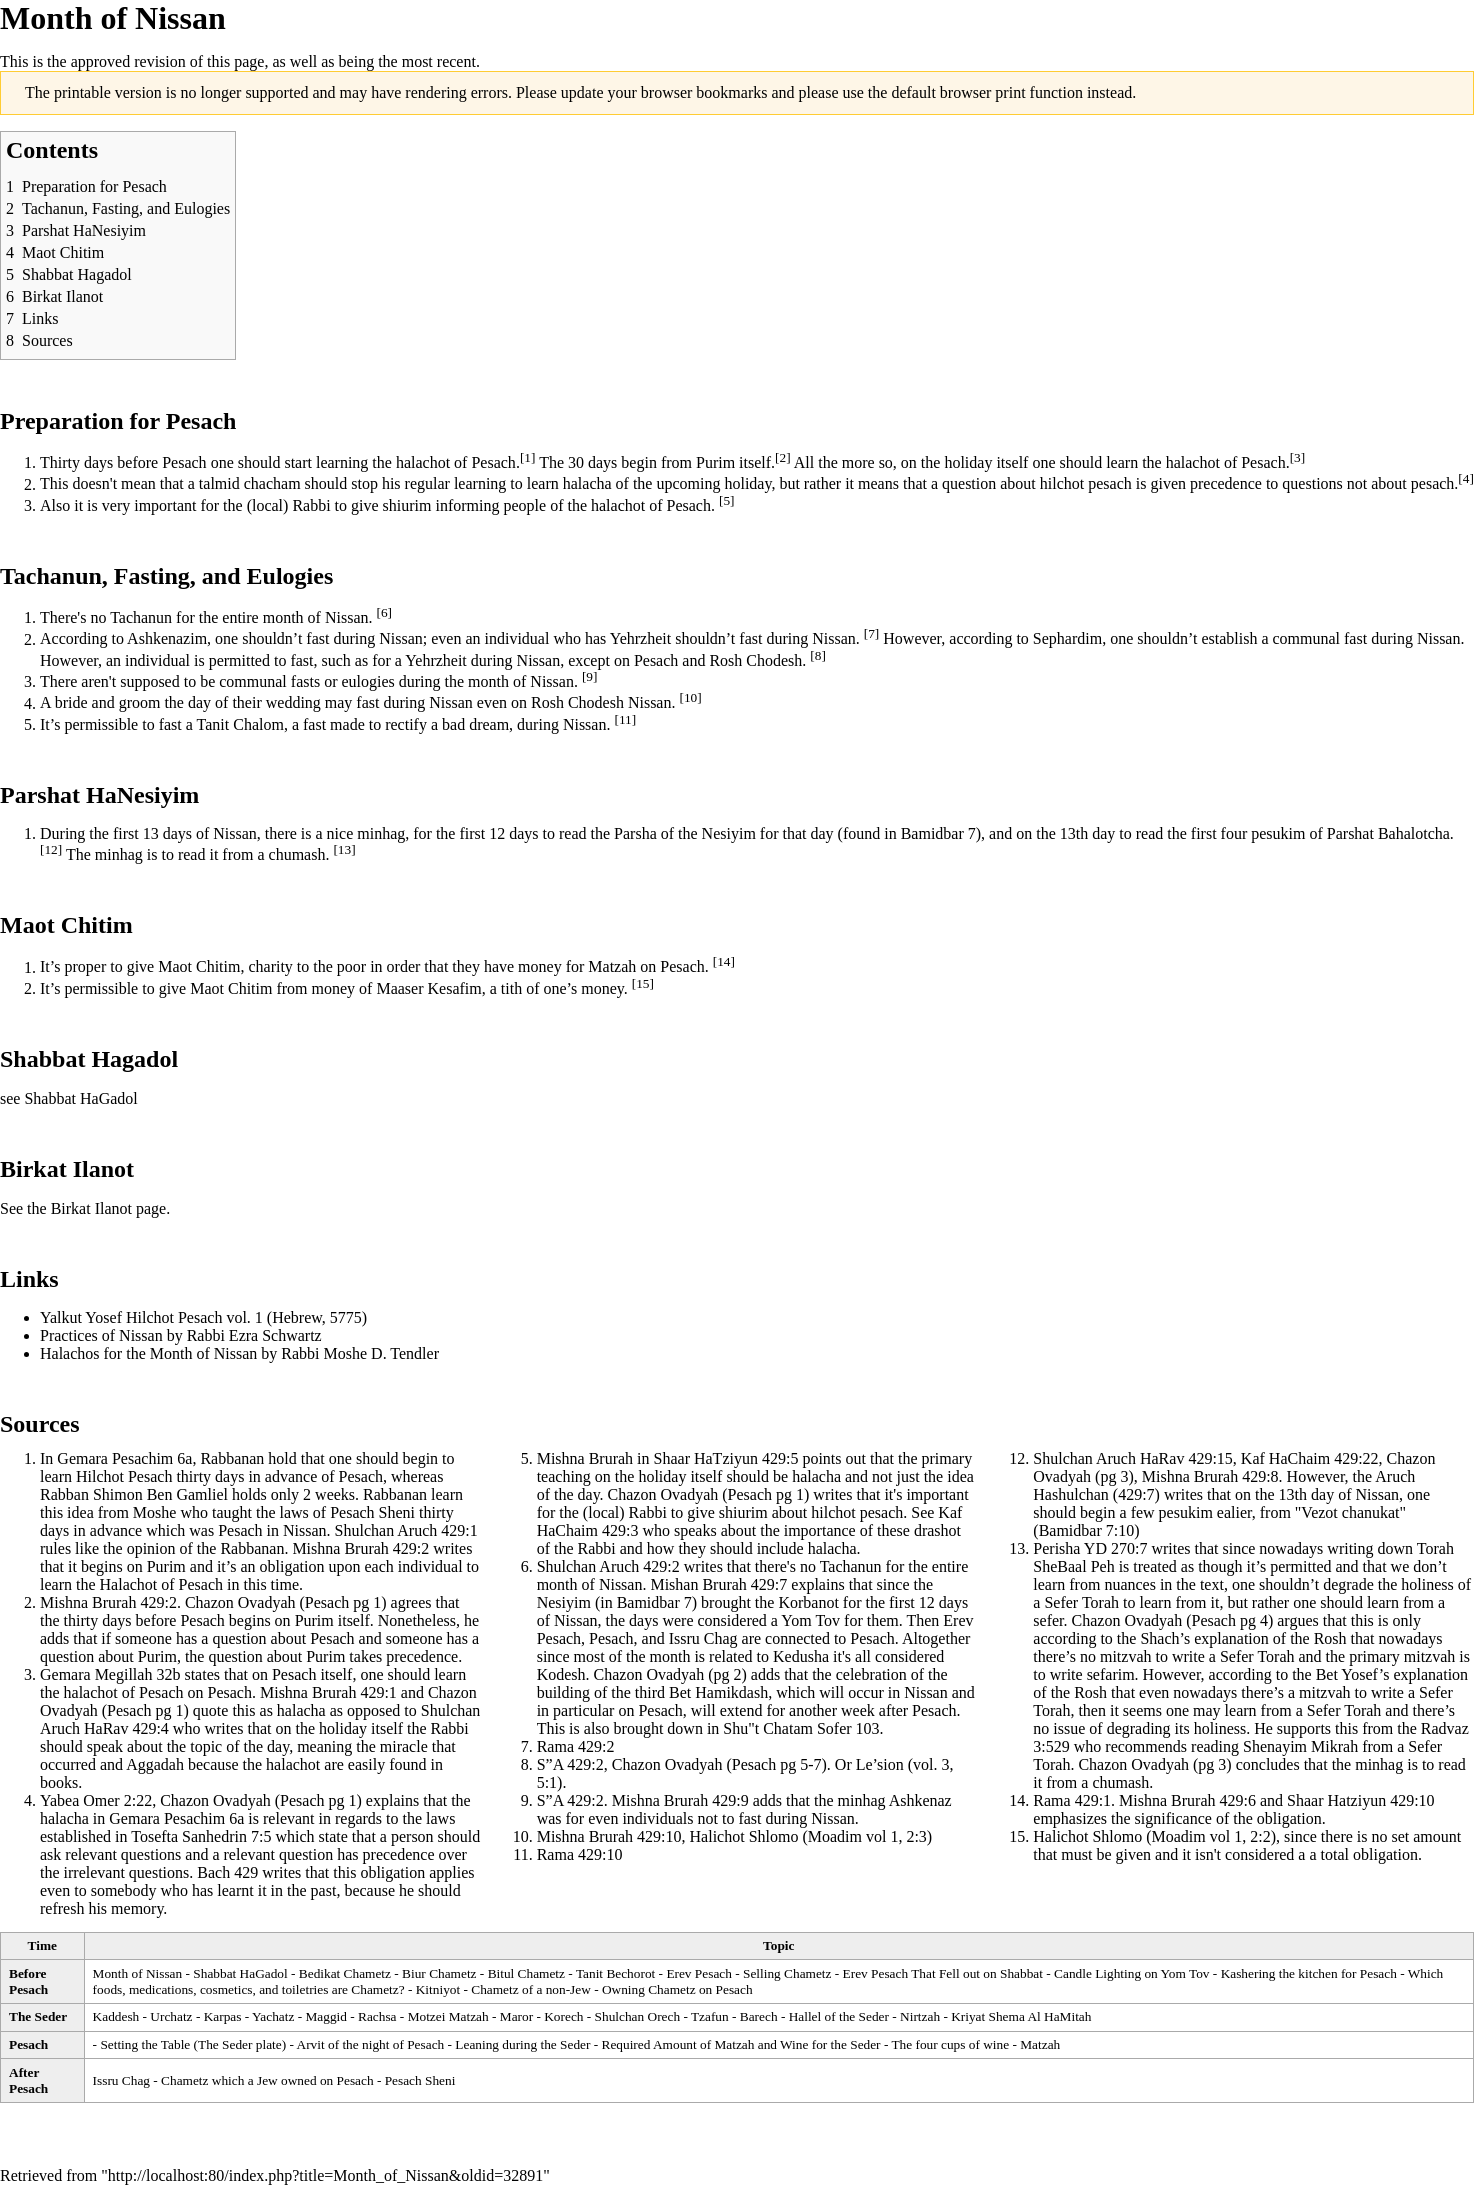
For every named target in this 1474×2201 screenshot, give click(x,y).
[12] (51, 849)
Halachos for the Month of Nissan (148, 1353)
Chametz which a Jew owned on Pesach (267, 2080)
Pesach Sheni (420, 2080)
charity (270, 967)
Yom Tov (810, 1620)
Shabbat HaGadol (80, 1098)
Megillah (124, 1674)
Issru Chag (703, 1638)
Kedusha (801, 1656)
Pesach (184, 462)
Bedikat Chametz (345, 1973)
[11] (625, 719)
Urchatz (171, 2016)
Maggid (325, 2016)
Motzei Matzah (448, 2016)
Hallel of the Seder (839, 2016)
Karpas (223, 2016)
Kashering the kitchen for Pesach (1309, 1973)
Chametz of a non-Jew (531, 1989)
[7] (872, 633)
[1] (528, 457)
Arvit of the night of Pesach (371, 2044)
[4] (1466, 478)
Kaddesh (116, 2016)
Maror (516, 2016)
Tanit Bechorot (615, 1973)
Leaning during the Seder (522, 2044)
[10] (690, 697)
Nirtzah (920, 2016)
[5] (727, 500)
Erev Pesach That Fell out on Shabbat (943, 1973)
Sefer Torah (1081, 1602)
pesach (1110, 484)
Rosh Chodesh (755, 660)
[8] (818, 655)
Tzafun (710, 2016)
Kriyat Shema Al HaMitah (1021, 2016)
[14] (724, 961)
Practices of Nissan (101, 1335)
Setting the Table (145, 2044)
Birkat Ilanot (91, 1208)
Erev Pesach (699, 1973)
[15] (643, 983)
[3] (1298, 457)
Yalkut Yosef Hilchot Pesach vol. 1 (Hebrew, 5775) (203, 1317)
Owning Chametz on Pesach (677, 1989)
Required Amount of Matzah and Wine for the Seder (741, 2044)
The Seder (38, 2016)
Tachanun (141, 617)
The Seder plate (240, 2044)
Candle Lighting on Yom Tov (1131, 1973)
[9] (590, 676)
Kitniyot (438, 1989)
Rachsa (377, 2016)
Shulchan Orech (638, 2016)
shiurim (407, 505)
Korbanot (808, 1602)
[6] (385, 612)
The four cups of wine (950, 2044)
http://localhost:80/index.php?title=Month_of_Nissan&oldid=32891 (325, 2175)
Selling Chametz (787, 1973)
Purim (715, 462)
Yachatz (273, 2016)
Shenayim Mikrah (1300, 1746)
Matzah (612, 967)
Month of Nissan (138, 1973)
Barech (759, 2016)
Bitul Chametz (526, 1973)
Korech (563, 2016)
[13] (344, 849)
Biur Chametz (439, 1973)
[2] (783, 457)
